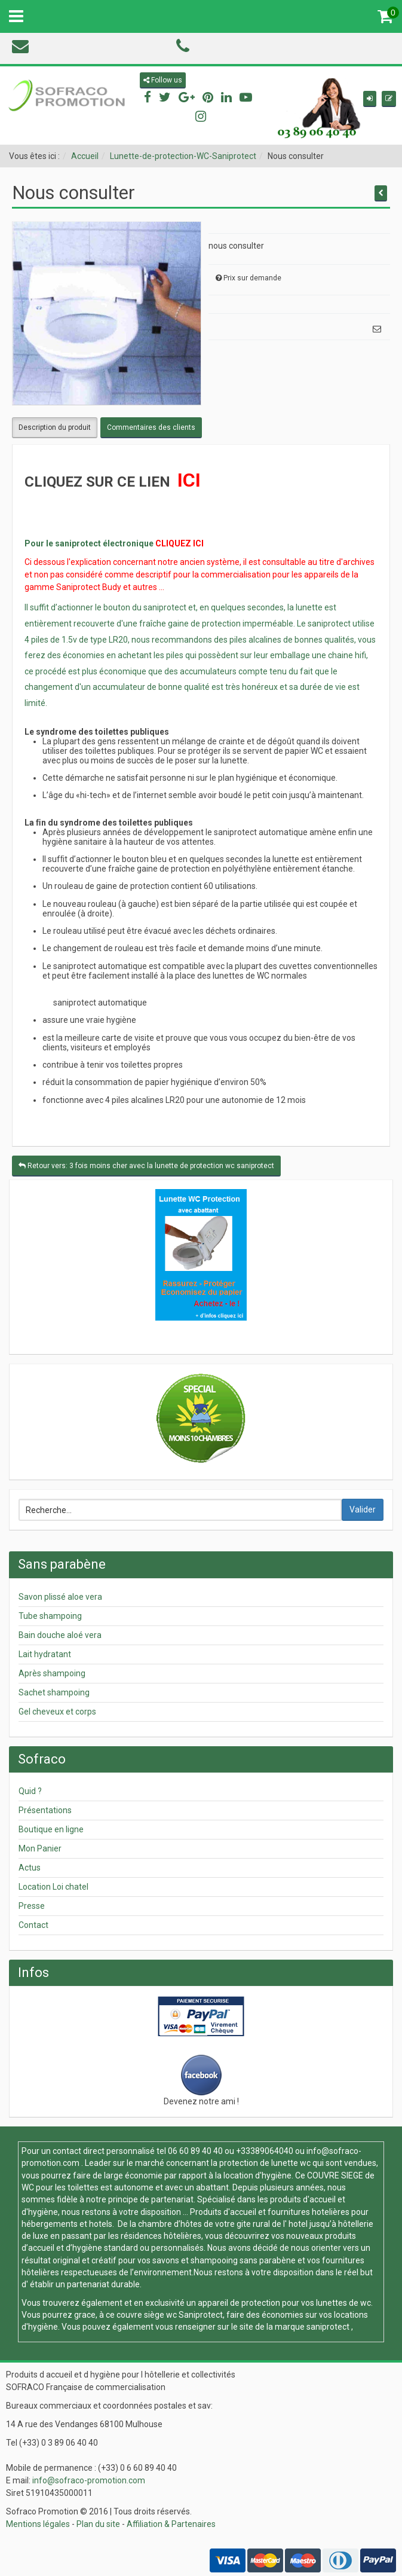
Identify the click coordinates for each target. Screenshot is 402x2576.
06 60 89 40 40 (195, 2151)
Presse (32, 1906)
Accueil (85, 156)
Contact (33, 1925)
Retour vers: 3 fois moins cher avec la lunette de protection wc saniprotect (146, 1166)
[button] (369, 99)
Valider (362, 1509)
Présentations (45, 1810)
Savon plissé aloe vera (60, 1597)
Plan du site (98, 2524)
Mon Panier (40, 1848)
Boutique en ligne (51, 1829)
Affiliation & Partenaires (171, 2524)
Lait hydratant (45, 1654)
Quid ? (30, 1791)
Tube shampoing (50, 1616)
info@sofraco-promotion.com (88, 2480)
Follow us (162, 80)
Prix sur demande (252, 278)
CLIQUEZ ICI (179, 543)
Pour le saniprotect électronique (89, 543)
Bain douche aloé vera (60, 1635)
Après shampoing (52, 1673)
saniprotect (327, 2326)
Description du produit (55, 427)
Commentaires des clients (151, 427)
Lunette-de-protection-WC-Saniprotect (183, 156)
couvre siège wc (147, 2315)
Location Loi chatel (53, 1886)
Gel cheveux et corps (57, 1711)
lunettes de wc (343, 2303)
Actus (30, 1867)
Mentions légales (38, 2524)
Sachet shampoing (54, 1692)
